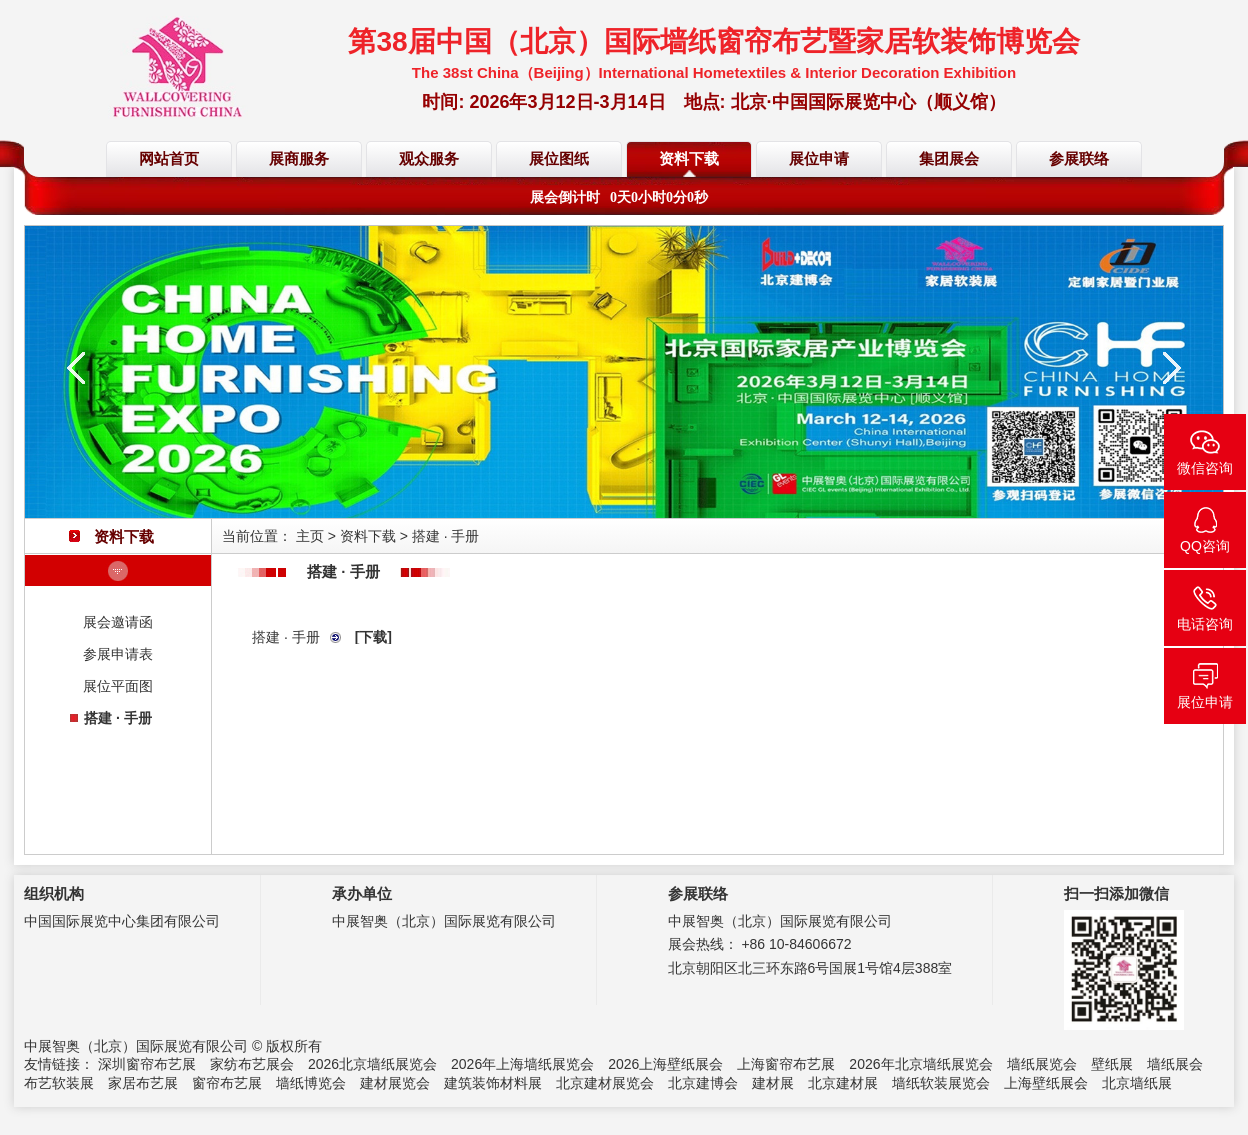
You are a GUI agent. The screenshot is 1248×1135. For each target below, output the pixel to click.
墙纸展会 (1175, 1064)
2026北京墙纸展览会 (372, 1064)
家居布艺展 (143, 1083)
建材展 (773, 1083)
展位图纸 (559, 159)
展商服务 (299, 159)
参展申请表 (118, 654)
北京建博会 (703, 1083)
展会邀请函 (118, 622)
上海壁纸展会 (1046, 1083)
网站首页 (169, 159)
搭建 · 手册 (118, 718)
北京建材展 (843, 1083)
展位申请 (819, 159)
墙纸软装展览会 (941, 1083)
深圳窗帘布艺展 (147, 1064)
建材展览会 (395, 1083)
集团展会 (949, 159)
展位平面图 (118, 686)
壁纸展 (1112, 1064)
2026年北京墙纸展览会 (920, 1064)
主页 (310, 536)
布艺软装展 (59, 1083)
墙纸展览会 (1042, 1064)
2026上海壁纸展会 (665, 1064)
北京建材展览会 (605, 1083)
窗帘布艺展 (227, 1083)
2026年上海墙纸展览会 (522, 1064)
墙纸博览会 (311, 1083)
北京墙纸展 (1137, 1083)
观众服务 (429, 159)
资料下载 (689, 159)
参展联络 (1079, 159)
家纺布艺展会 (252, 1064)
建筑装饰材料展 (493, 1083)
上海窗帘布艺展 (786, 1064)
